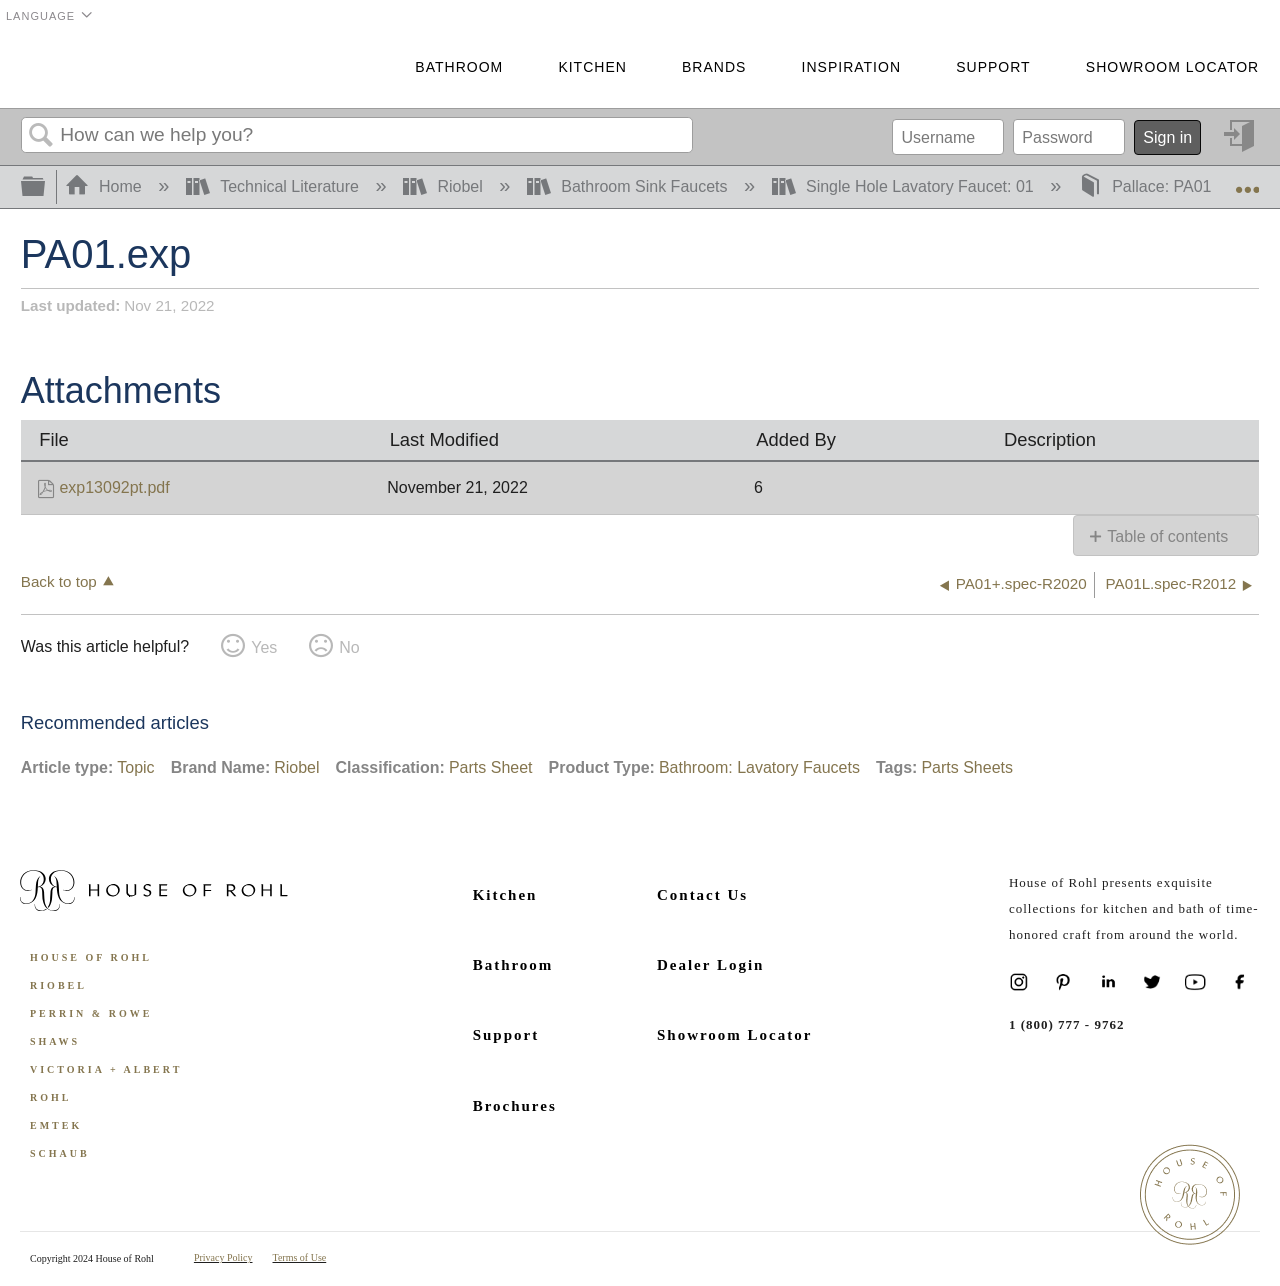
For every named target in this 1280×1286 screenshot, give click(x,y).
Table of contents (1167, 536)
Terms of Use (300, 1257)
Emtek (56, 1125)
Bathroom (459, 67)
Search (41, 136)
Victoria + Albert (106, 1069)
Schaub (60, 1153)
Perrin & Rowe (91, 1013)
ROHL (50, 1097)
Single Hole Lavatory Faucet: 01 (905, 186)
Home (106, 186)
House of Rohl (91, 957)
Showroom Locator (1172, 67)
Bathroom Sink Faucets (629, 186)
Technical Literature (275, 186)
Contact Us (702, 895)
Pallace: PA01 (1147, 186)
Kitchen (592, 67)
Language (40, 16)
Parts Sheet (491, 767)
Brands (714, 67)
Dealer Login (710, 965)
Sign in (1167, 137)
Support (993, 67)
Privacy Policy (223, 1257)
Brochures (515, 1106)
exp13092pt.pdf (114, 487)
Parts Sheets (967, 767)
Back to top (59, 581)
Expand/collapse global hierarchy (46, 187)
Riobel (445, 186)
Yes (264, 647)
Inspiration (851, 67)
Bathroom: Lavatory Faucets (759, 767)
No (349, 647)
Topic (135, 767)
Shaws (55, 1041)
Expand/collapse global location (1247, 181)
